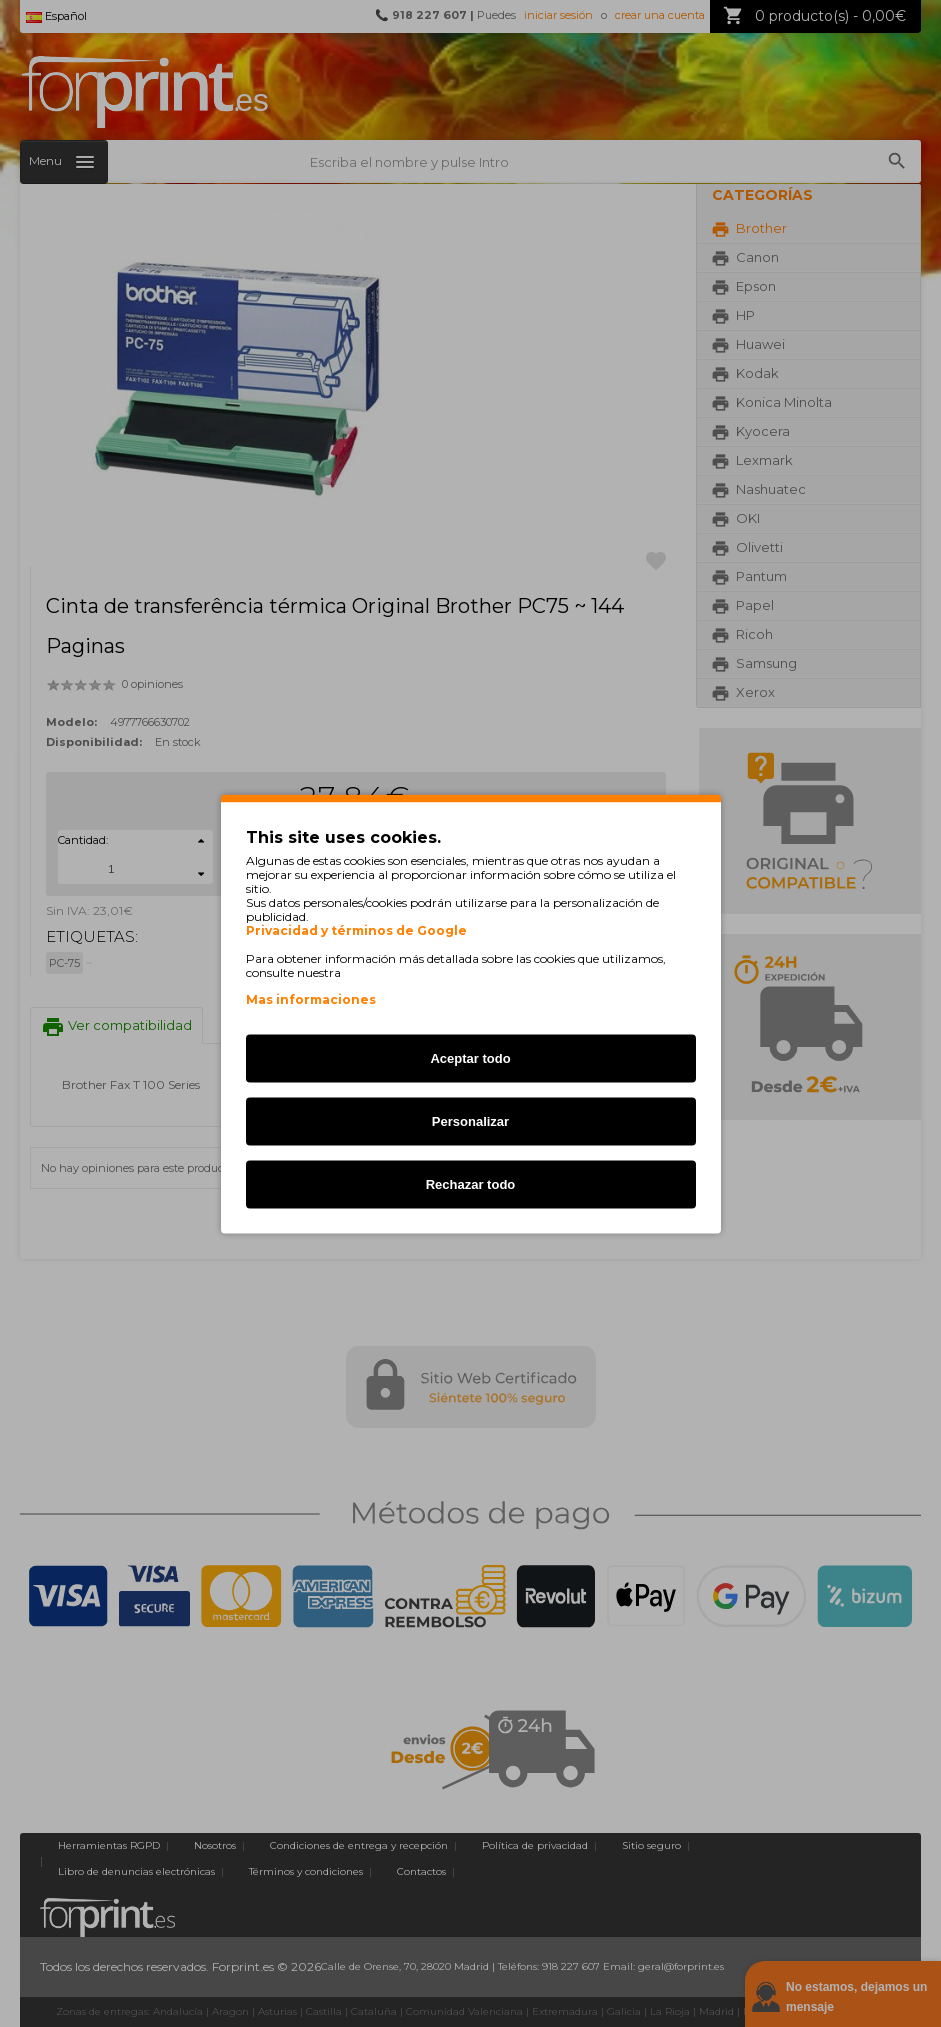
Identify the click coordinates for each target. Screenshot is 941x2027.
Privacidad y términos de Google (356, 930)
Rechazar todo (471, 1183)
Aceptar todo (470, 1057)
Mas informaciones (311, 998)
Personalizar (470, 1120)
